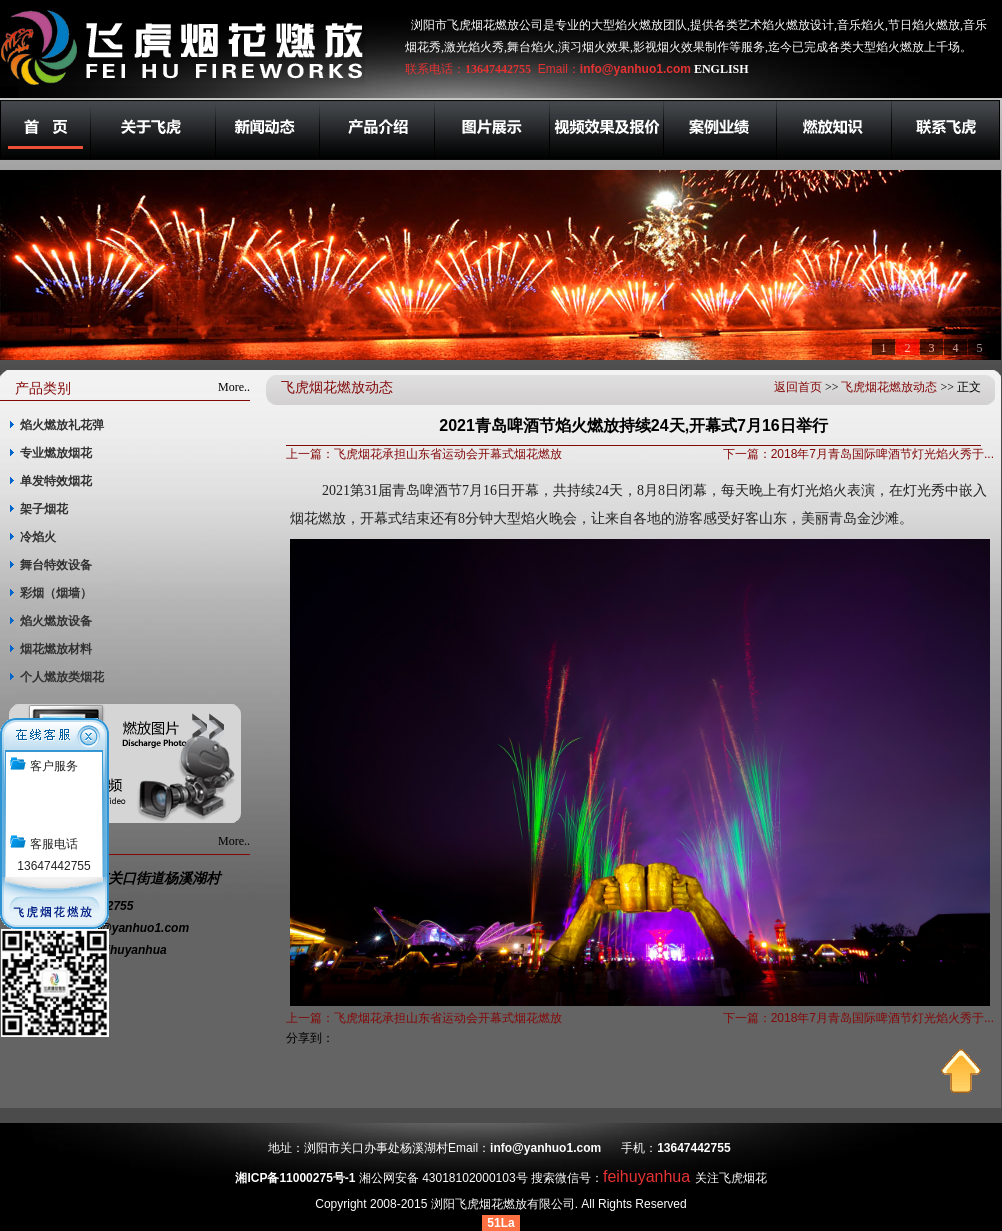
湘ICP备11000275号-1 (295, 1178)
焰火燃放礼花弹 (62, 425)
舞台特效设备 (56, 565)
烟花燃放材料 (56, 649)
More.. (234, 387)
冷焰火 (38, 537)
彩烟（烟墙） (56, 593)
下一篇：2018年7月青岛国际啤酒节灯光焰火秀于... (858, 454)
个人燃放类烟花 (62, 677)
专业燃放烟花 (56, 453)
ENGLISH (721, 69)
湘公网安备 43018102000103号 (443, 1178)
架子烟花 (44, 509)
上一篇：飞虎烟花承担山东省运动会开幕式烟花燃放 (424, 454)
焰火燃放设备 (56, 621)
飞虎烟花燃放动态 (889, 387)
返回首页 (798, 387)
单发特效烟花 (56, 481)
